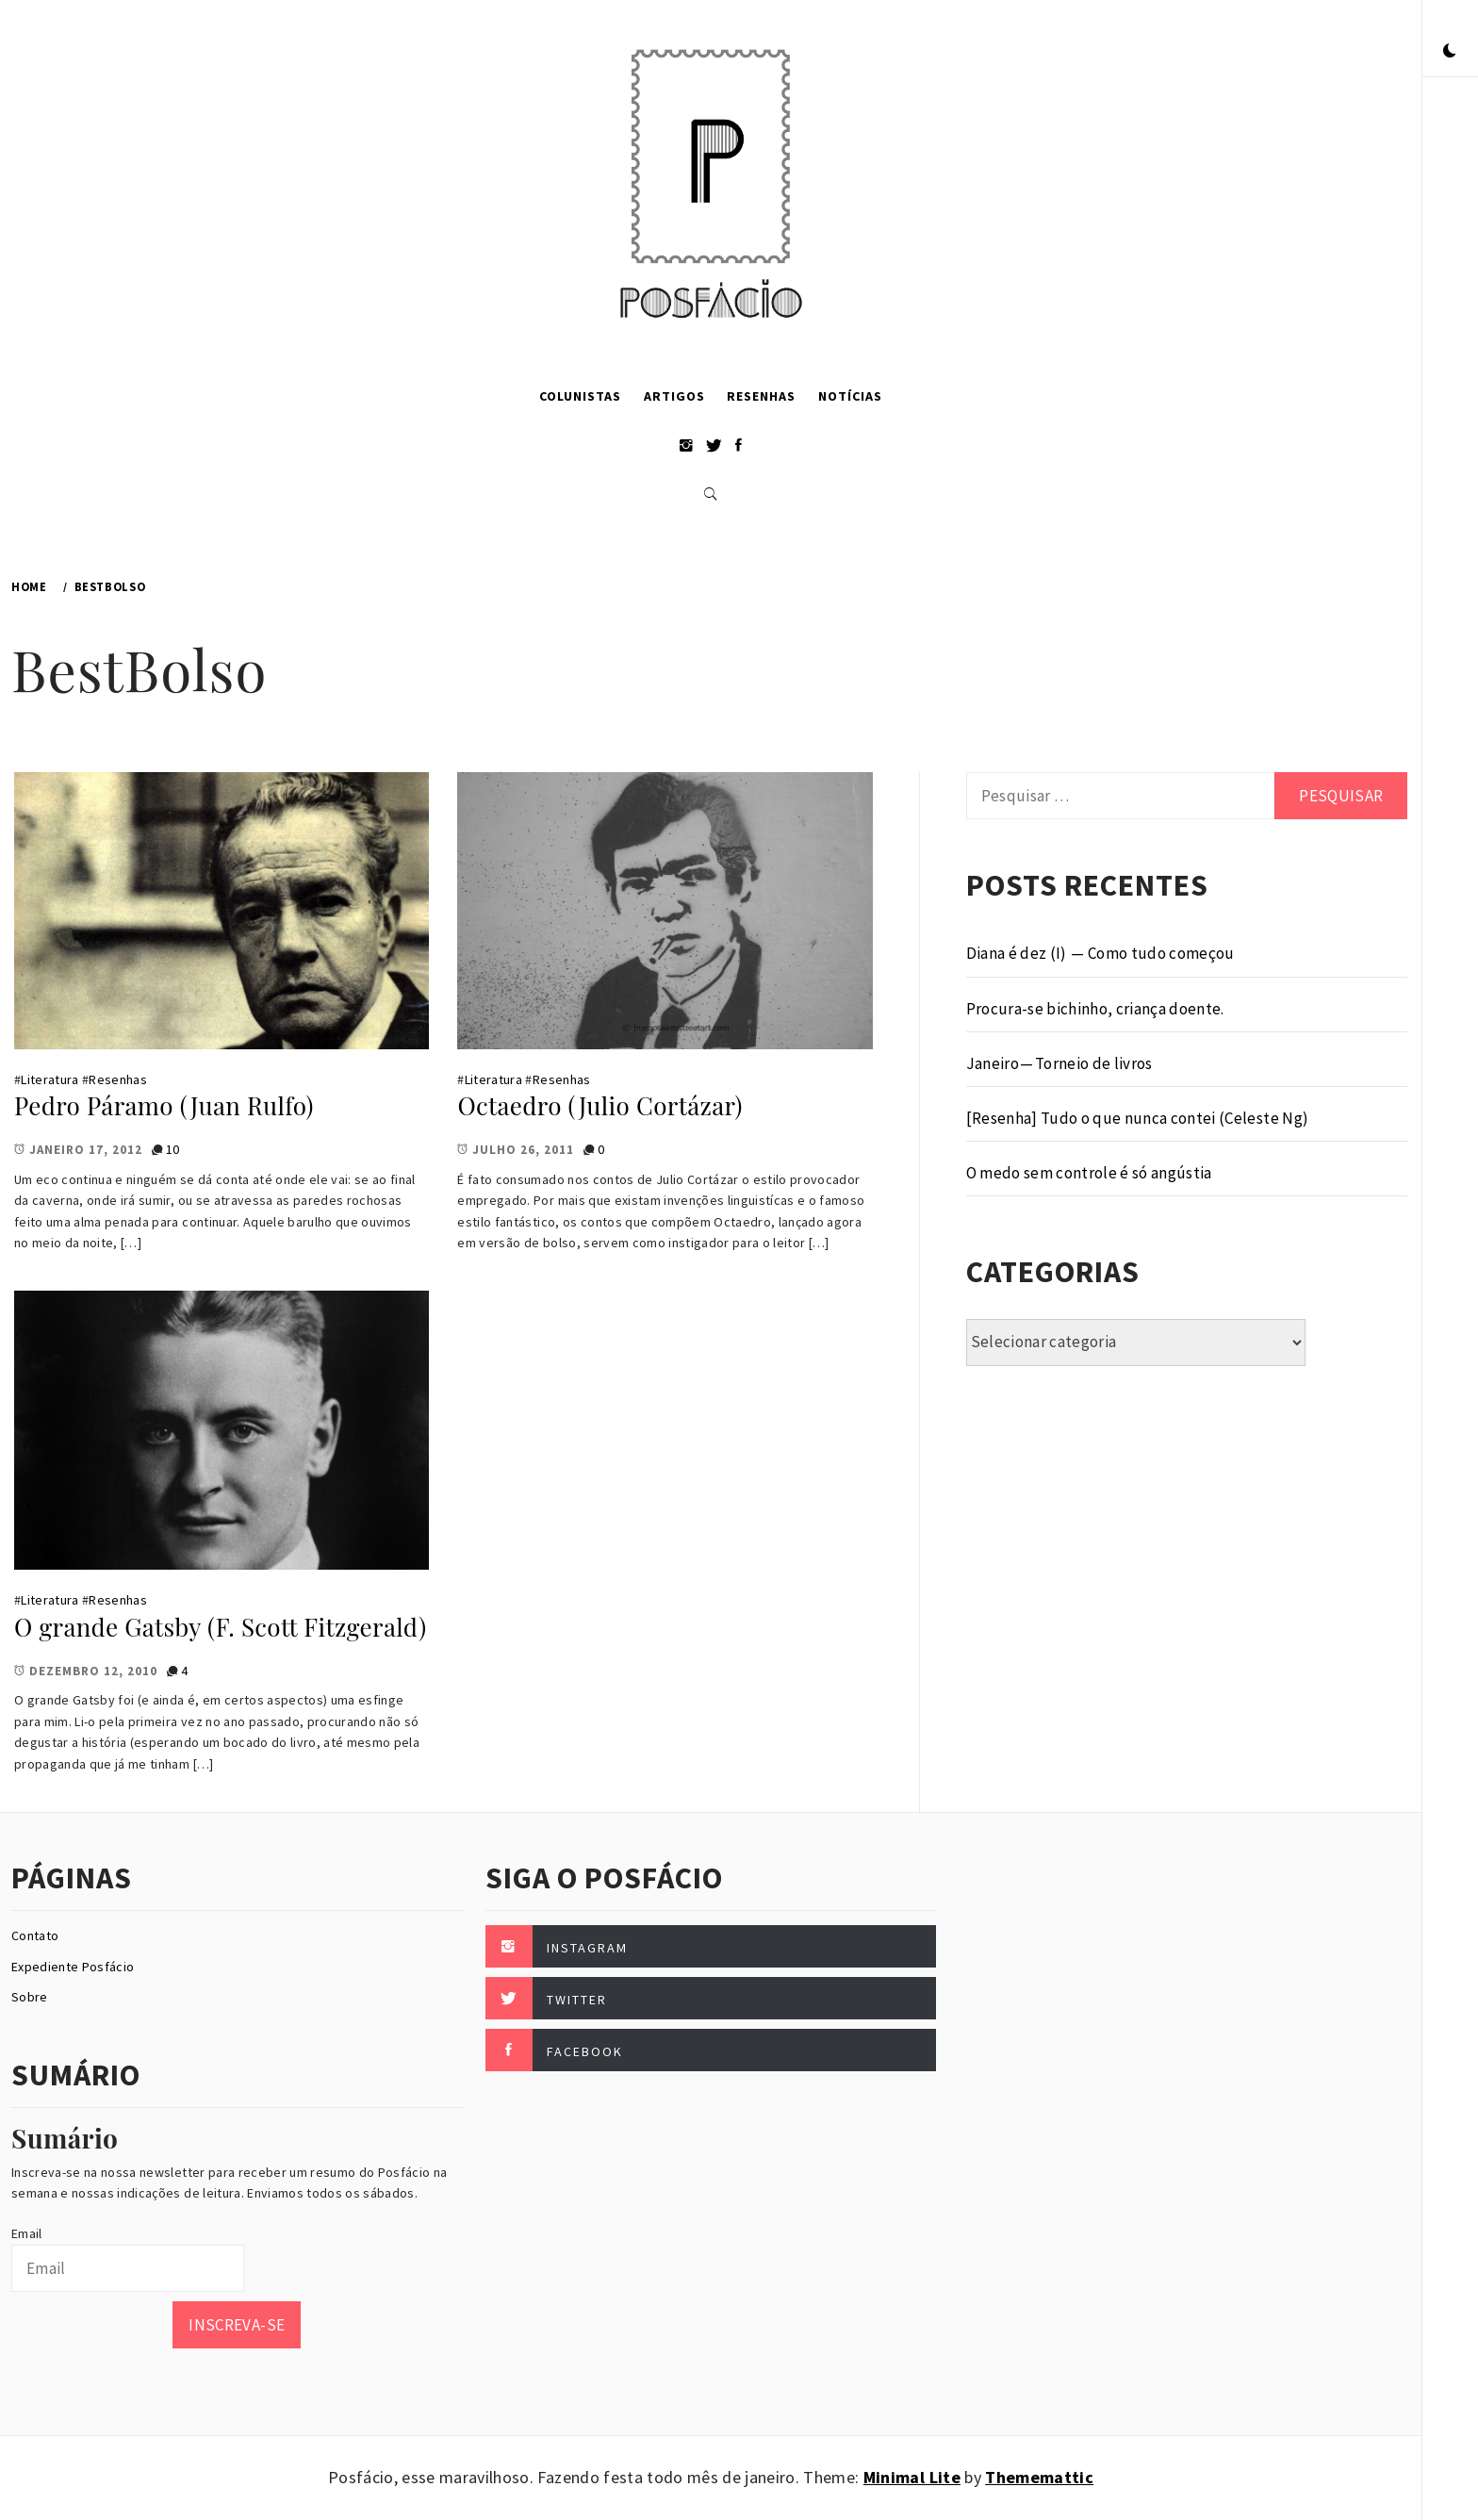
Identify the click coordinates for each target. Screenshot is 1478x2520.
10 (173, 1149)
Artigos (674, 395)
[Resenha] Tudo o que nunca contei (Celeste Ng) (1137, 1118)
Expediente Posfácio (72, 1966)
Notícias (850, 395)
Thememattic (1039, 2477)
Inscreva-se (237, 2324)
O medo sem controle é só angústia (1089, 1172)
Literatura (49, 1079)
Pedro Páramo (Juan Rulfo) (164, 1105)
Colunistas (580, 395)
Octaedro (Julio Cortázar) (599, 1105)
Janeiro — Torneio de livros (1059, 1063)
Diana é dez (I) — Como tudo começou (1100, 953)
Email (26, 2233)
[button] (1449, 52)
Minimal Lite (912, 2477)
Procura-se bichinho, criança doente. (1095, 1008)
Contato (34, 1935)
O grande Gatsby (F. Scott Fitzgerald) (220, 1626)
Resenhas (761, 395)
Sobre (29, 1996)
